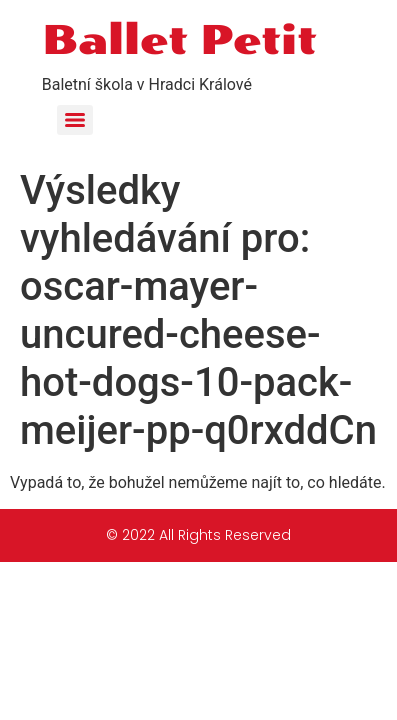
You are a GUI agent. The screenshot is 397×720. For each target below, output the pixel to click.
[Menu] (75, 120)
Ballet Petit (179, 40)
